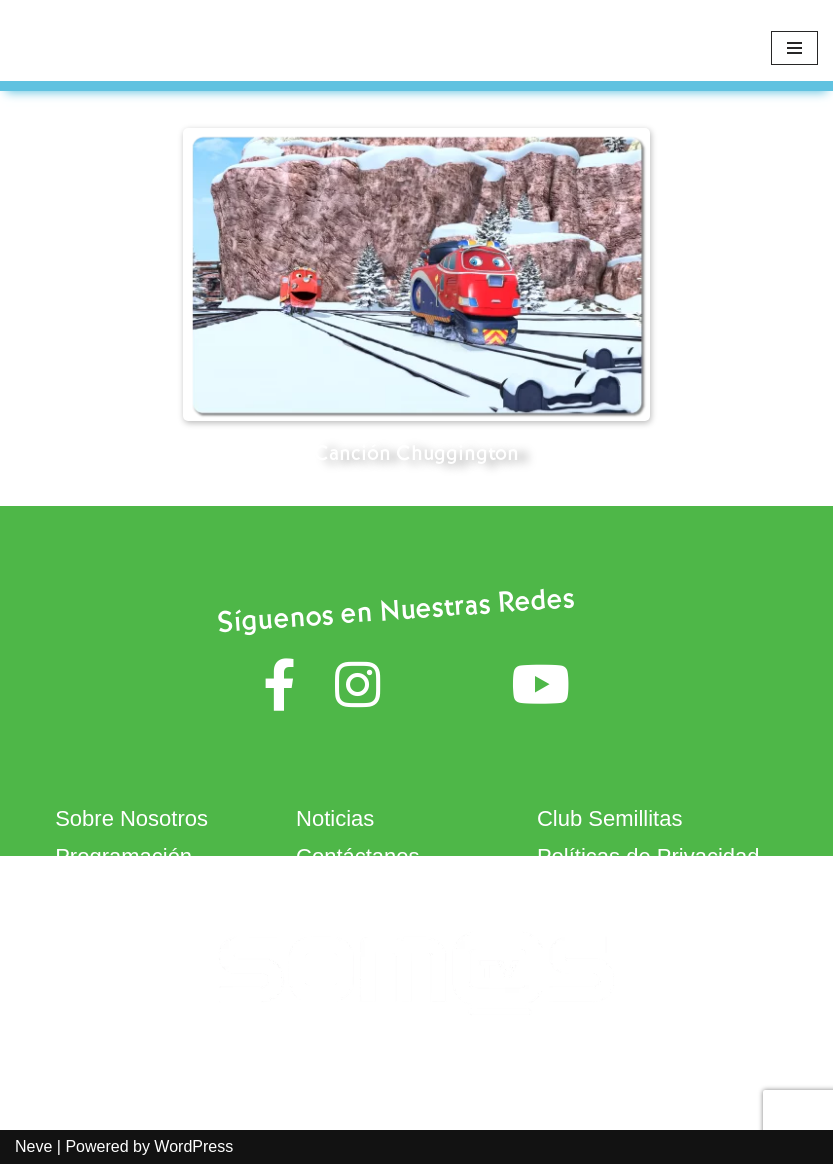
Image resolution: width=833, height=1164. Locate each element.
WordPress (193, 1146)
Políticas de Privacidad (648, 856)
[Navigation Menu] (794, 48)
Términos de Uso (380, 893)
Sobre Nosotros (131, 818)
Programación (123, 856)
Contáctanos (358, 856)
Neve (33, 1146)
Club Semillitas (610, 818)
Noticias (335, 818)
